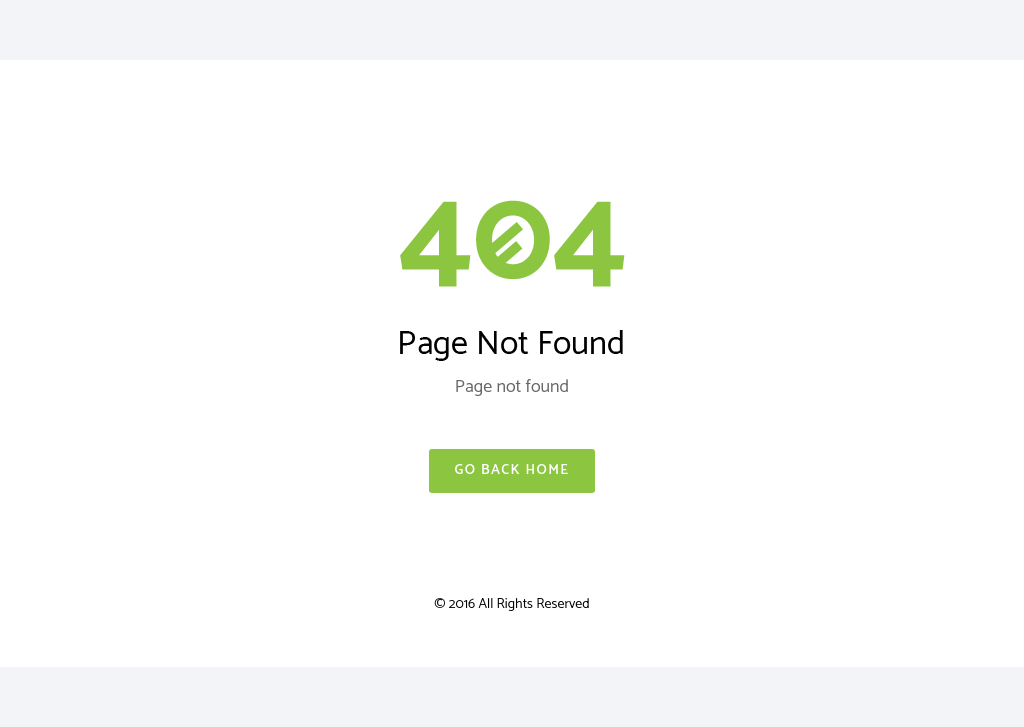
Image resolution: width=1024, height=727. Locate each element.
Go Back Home (511, 470)
